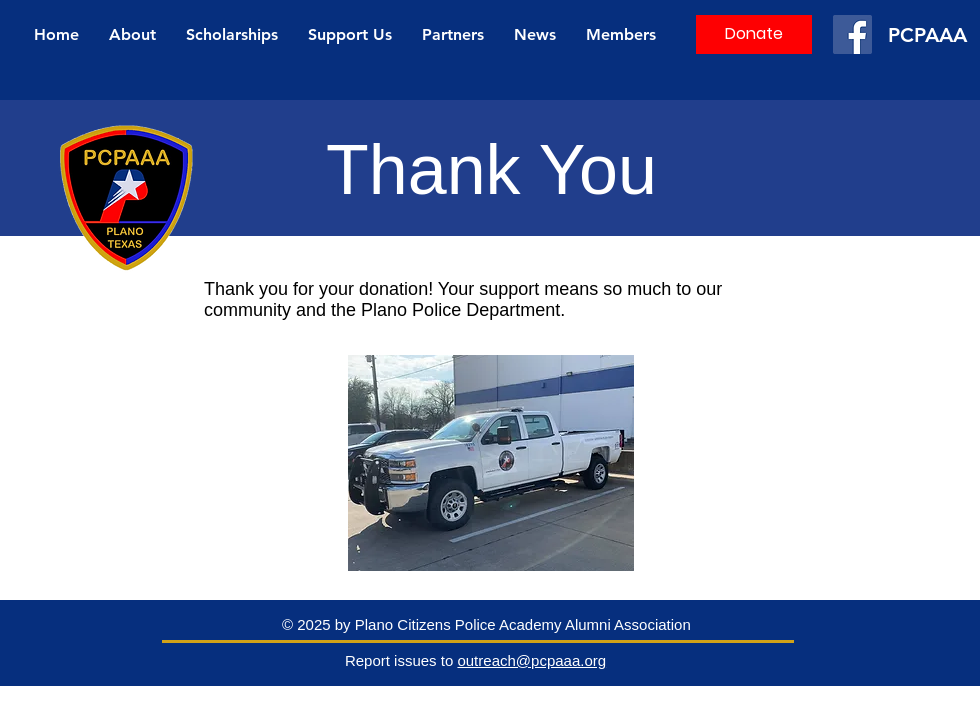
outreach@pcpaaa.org (531, 660)
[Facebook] (852, 34)
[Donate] (754, 34)
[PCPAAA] (931, 34)
